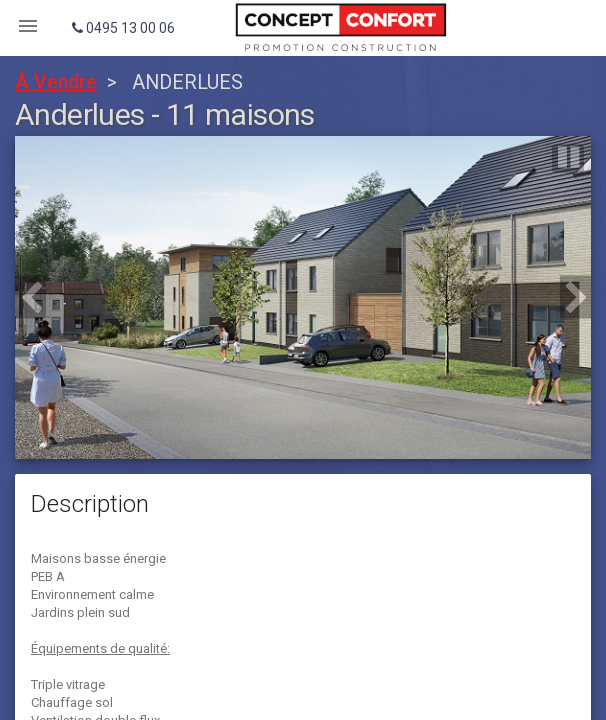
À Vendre (56, 82)
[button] (30, 297)
